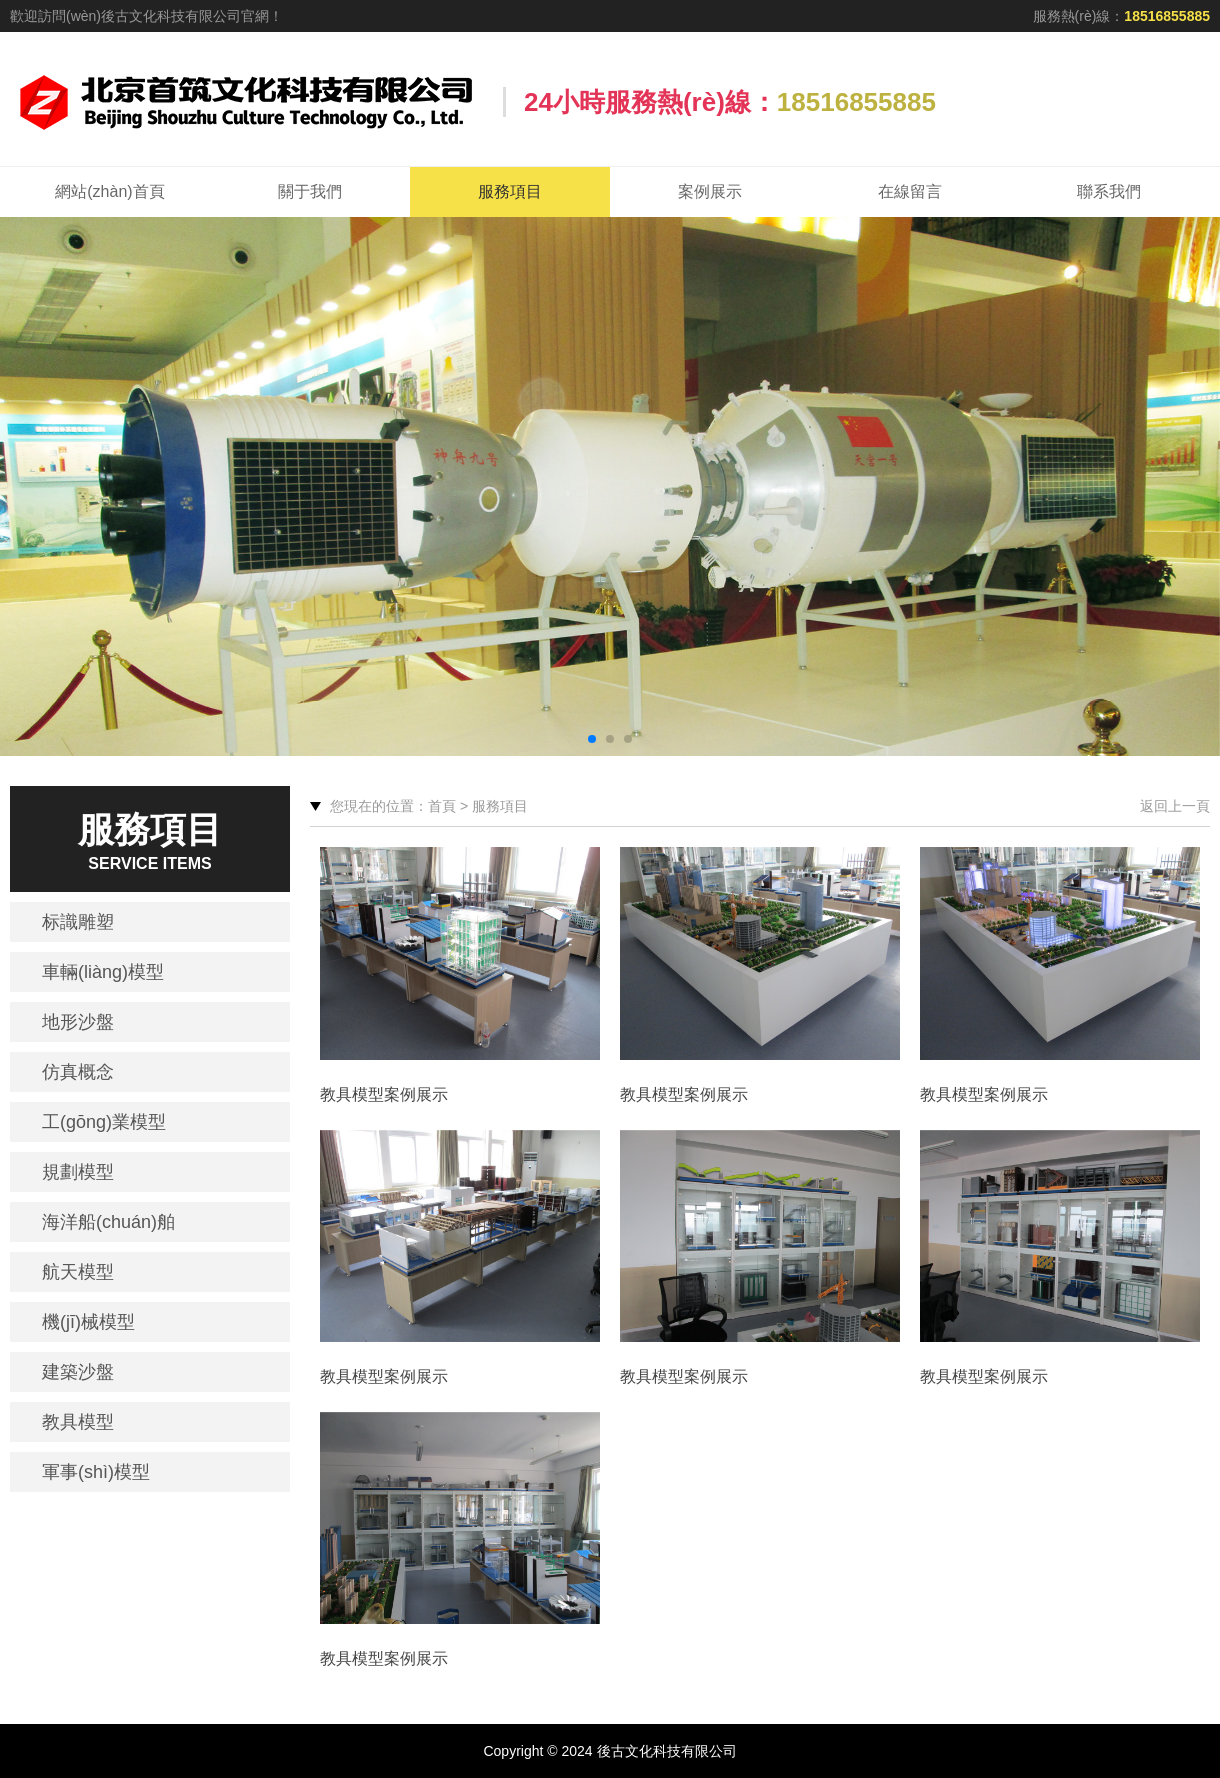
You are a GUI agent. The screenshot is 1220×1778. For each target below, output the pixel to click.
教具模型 (78, 1422)
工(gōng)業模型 (104, 1122)
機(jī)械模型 (88, 1322)
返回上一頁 (1175, 806)
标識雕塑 (78, 922)
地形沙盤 (78, 1022)
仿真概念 (78, 1072)
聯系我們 (1109, 191)
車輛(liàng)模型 (103, 972)
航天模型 (78, 1272)
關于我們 (310, 191)
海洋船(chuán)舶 (108, 1222)
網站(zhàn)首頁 (109, 191)
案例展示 (710, 191)
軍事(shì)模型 (96, 1472)
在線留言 (910, 191)
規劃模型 (78, 1172)
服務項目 (510, 191)
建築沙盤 (78, 1372)
